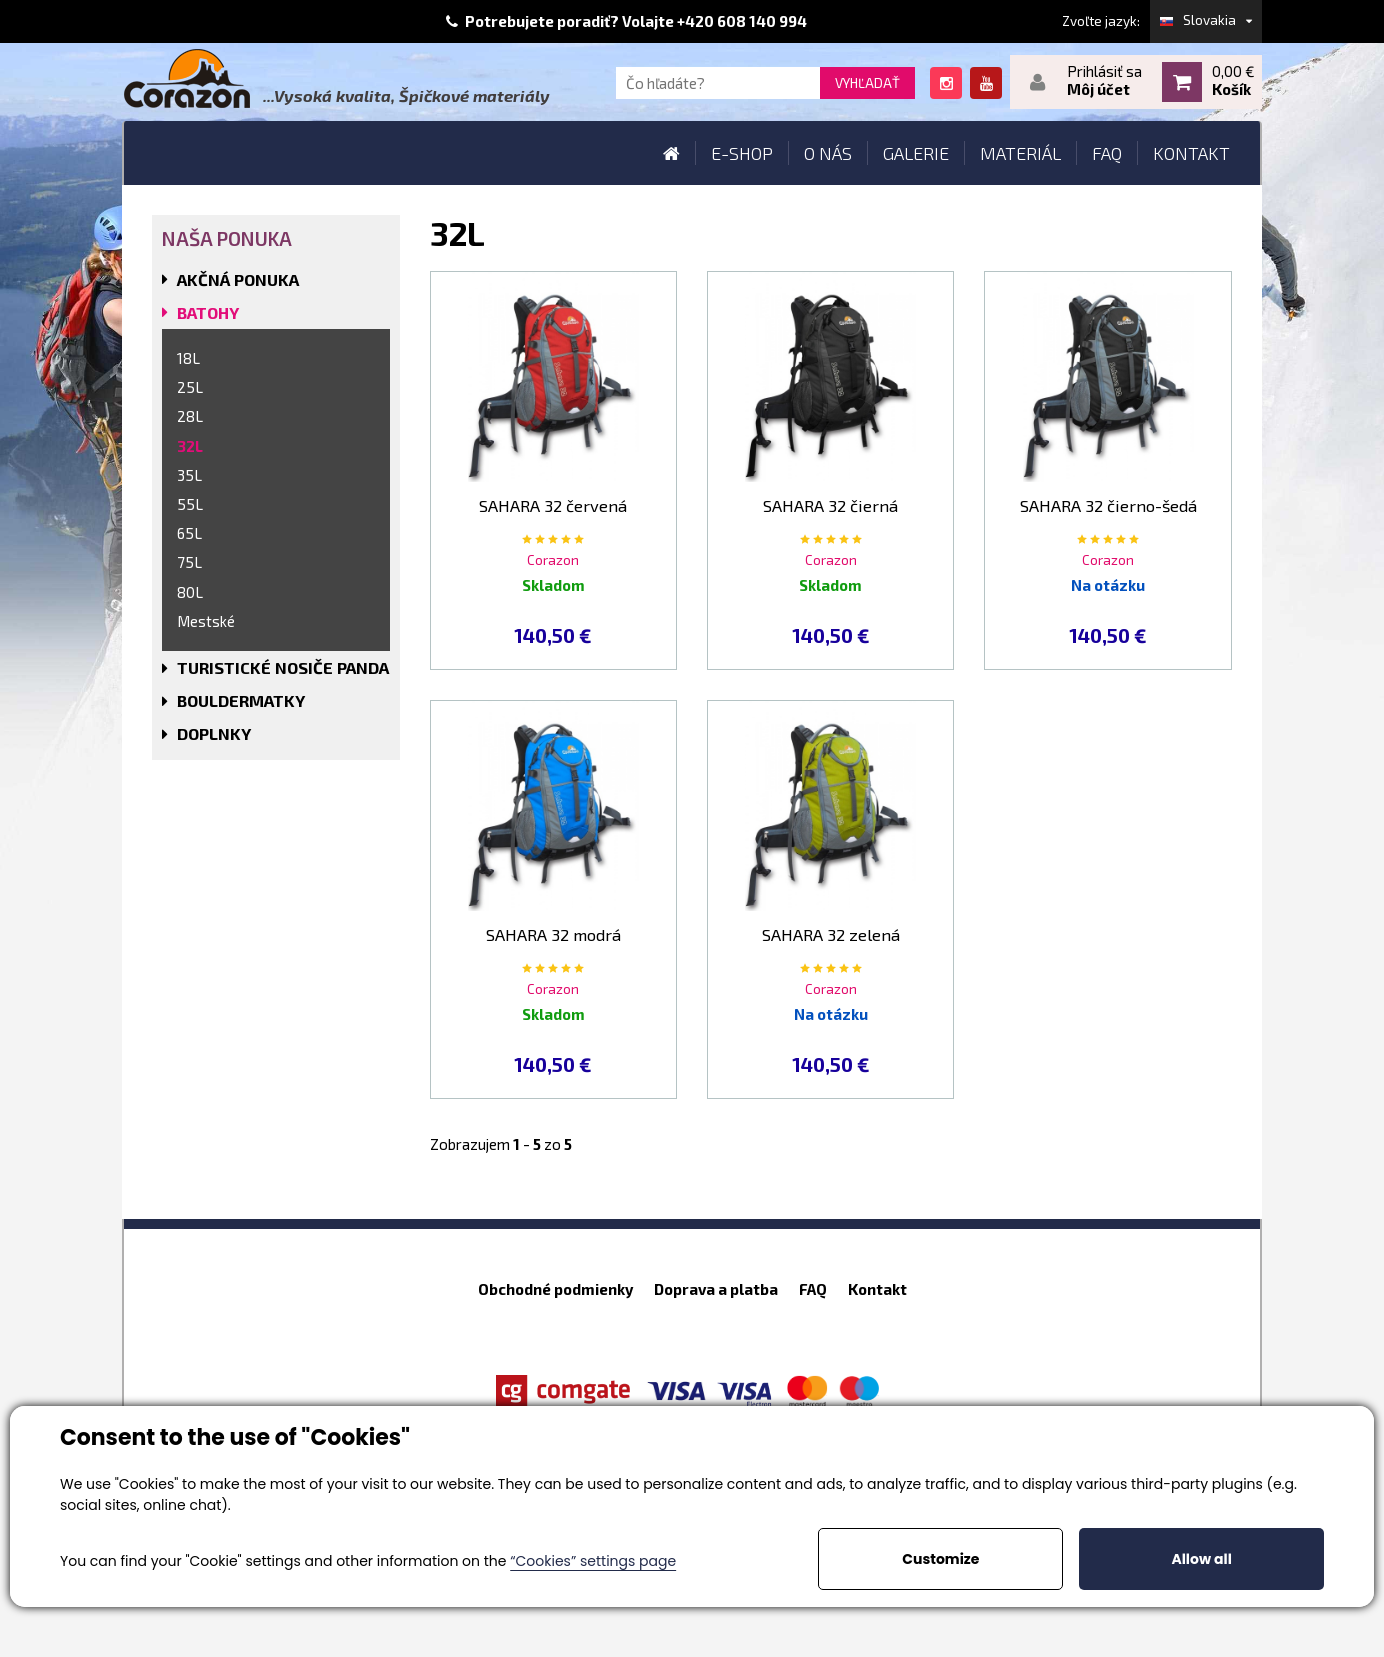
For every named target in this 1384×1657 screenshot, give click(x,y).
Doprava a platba (716, 1289)
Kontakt (877, 1289)
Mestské (206, 621)
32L (190, 446)
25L (190, 387)
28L (190, 416)
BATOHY (208, 312)
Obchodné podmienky (555, 1289)
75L (189, 562)
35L (189, 475)
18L (188, 358)
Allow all (1201, 1559)
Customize (940, 1559)
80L (190, 592)
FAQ (813, 1289)
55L (190, 504)
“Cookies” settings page (593, 1561)
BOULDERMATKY (241, 700)
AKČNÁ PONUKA (238, 279)
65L (189, 533)
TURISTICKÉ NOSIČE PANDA (283, 667)
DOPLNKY (214, 733)
